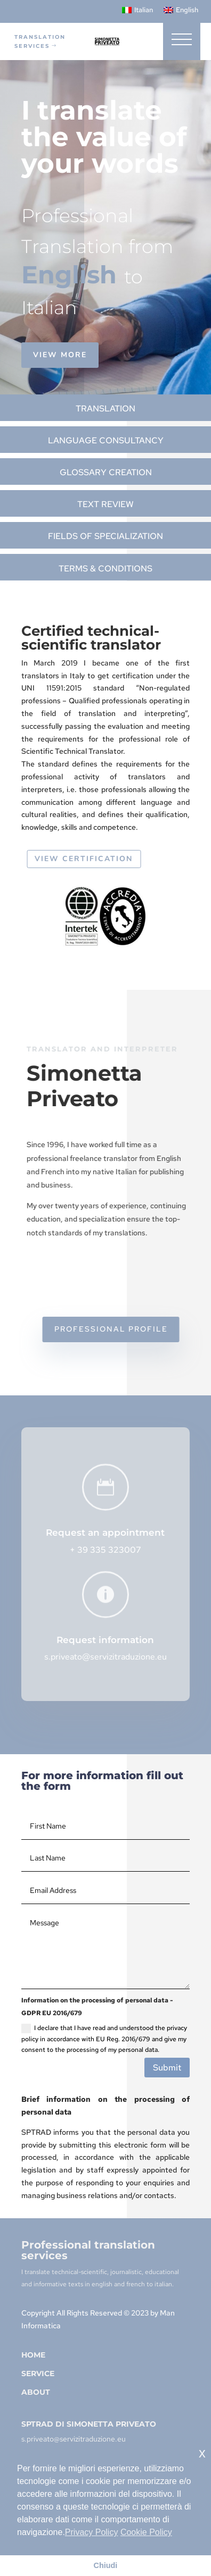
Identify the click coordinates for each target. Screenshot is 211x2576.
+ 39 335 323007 (105, 1549)
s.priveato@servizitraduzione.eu (105, 1657)
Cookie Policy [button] (146, 2532)
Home (33, 2355)
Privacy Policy (91, 2532)
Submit (167, 2067)
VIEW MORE (64, 355)
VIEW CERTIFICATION (93, 859)
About (35, 2392)
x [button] (202, 2453)
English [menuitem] (187, 9)
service (37, 2373)
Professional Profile (120, 1329)
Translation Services (40, 41)
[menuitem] (137, 10)
